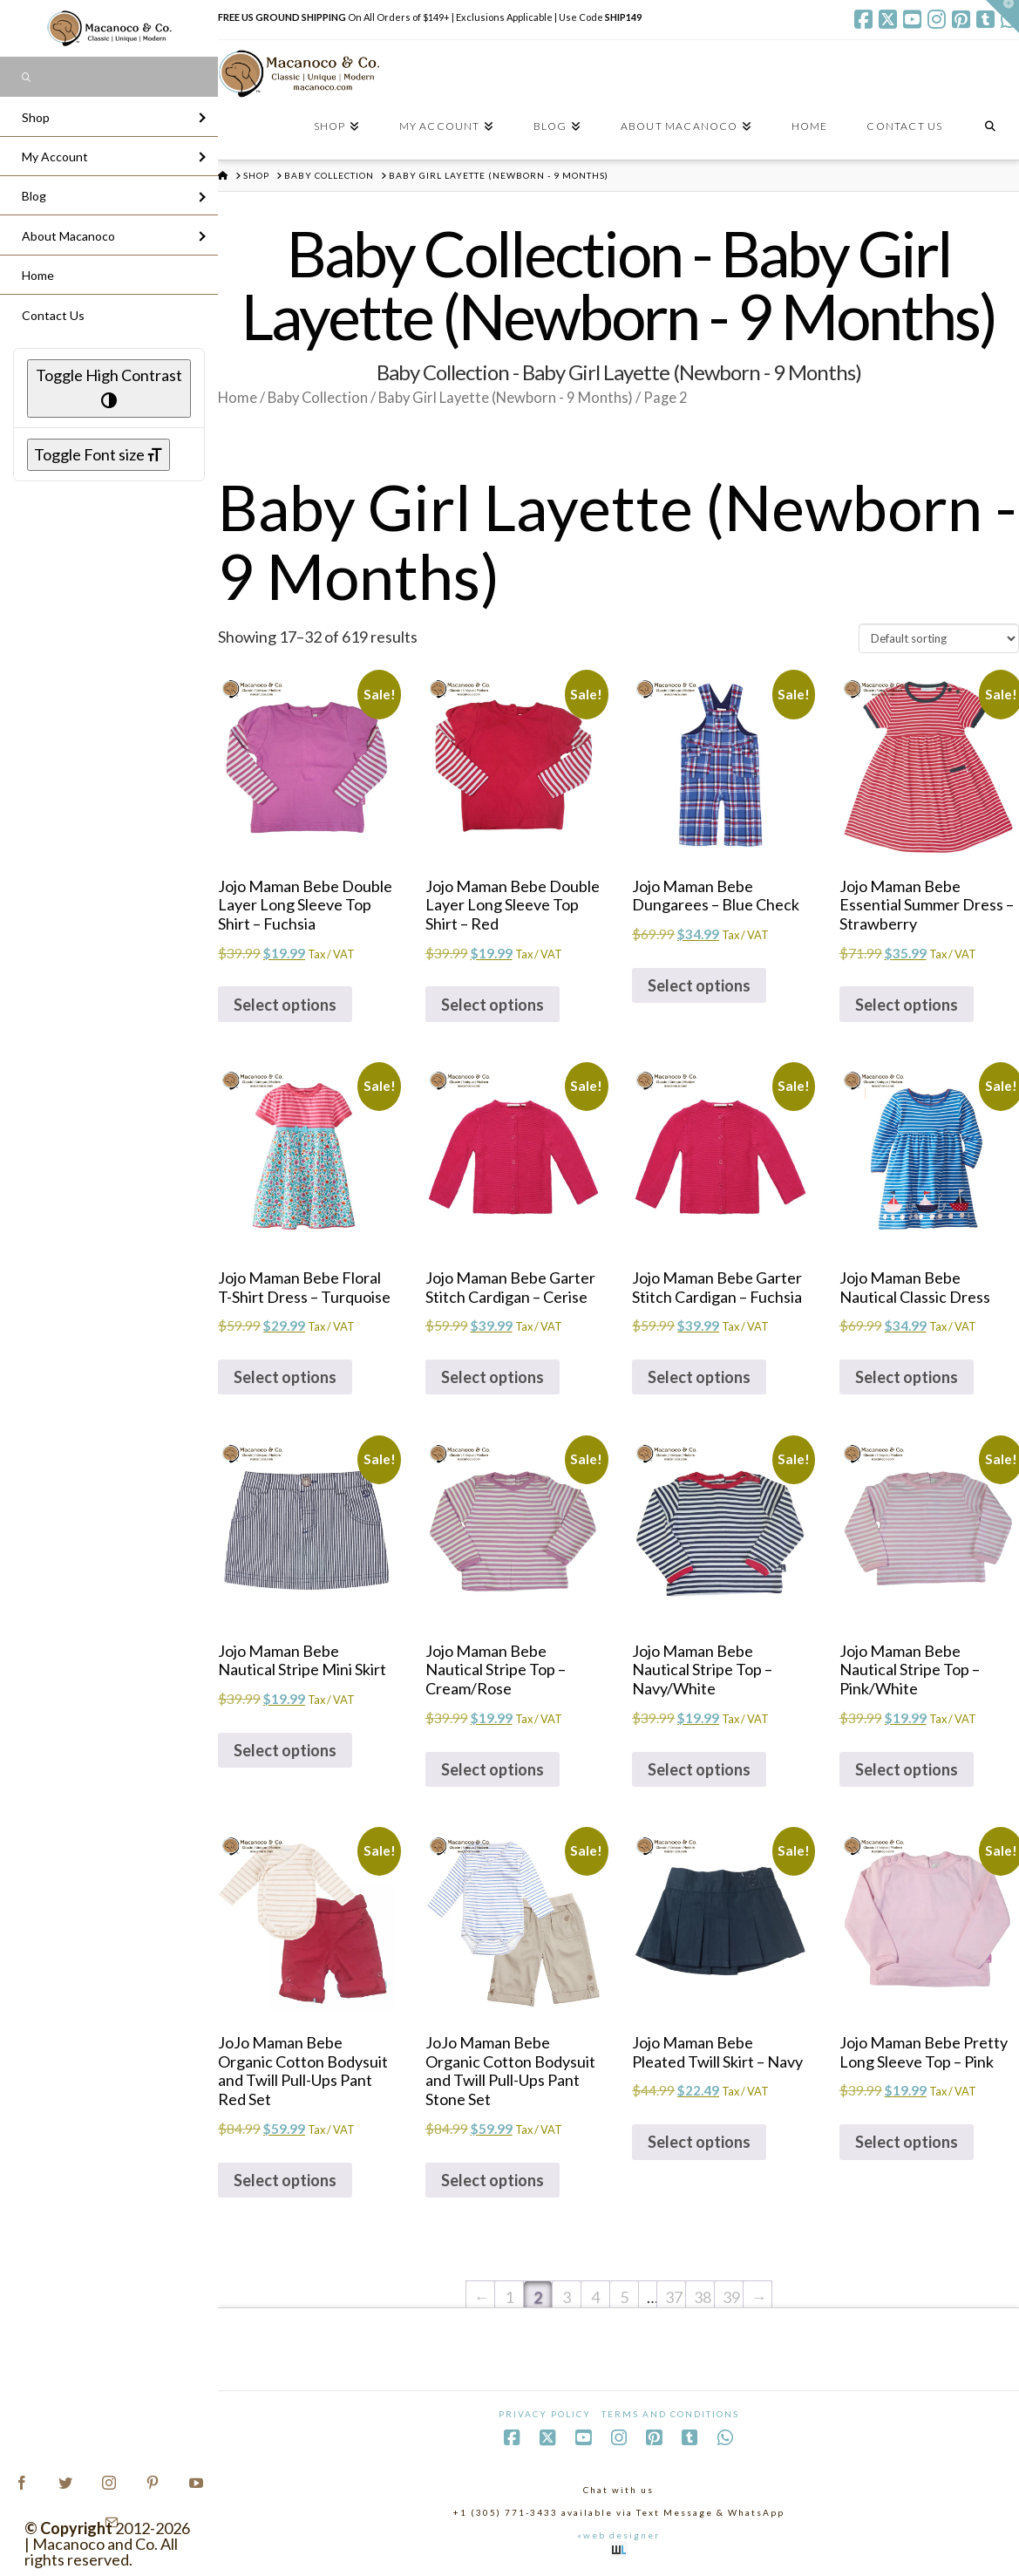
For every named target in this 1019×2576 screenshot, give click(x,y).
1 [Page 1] (509, 2297)
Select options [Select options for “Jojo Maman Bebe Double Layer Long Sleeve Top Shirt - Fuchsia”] (285, 1004)
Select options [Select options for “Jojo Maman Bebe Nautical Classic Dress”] (906, 1377)
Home (237, 397)
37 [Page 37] (674, 2297)
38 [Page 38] (702, 2297)
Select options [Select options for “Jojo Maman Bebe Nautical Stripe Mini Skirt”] (285, 1750)
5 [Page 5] (624, 2297)
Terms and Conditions (670, 2414)
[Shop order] (939, 638)
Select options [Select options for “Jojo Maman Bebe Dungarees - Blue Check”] (699, 985)
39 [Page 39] (731, 2297)
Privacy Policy (545, 2414)
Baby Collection (318, 397)
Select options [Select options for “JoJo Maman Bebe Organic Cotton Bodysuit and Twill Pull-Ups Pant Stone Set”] (492, 2180)
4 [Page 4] (595, 2297)
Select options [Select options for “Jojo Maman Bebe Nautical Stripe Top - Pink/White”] (906, 1769)
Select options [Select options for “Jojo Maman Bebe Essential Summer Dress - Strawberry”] (906, 1004)
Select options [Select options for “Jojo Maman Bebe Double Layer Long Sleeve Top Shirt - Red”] (492, 1004)
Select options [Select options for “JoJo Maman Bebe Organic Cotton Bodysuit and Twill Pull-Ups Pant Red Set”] (285, 2180)
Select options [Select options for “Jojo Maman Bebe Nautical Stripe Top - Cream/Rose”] (492, 1769)
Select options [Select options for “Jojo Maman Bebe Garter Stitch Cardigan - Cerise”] (492, 1377)
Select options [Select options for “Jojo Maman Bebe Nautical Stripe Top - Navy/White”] (699, 1769)
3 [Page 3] (566, 2297)
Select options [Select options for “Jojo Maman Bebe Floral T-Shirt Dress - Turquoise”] (285, 1377)
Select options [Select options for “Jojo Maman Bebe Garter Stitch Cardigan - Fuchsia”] (699, 1377)
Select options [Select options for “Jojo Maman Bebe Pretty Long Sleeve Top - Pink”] (906, 2141)
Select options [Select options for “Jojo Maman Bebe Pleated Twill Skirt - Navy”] (699, 2141)
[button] (1002, 16)
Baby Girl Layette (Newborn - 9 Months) (505, 397)
